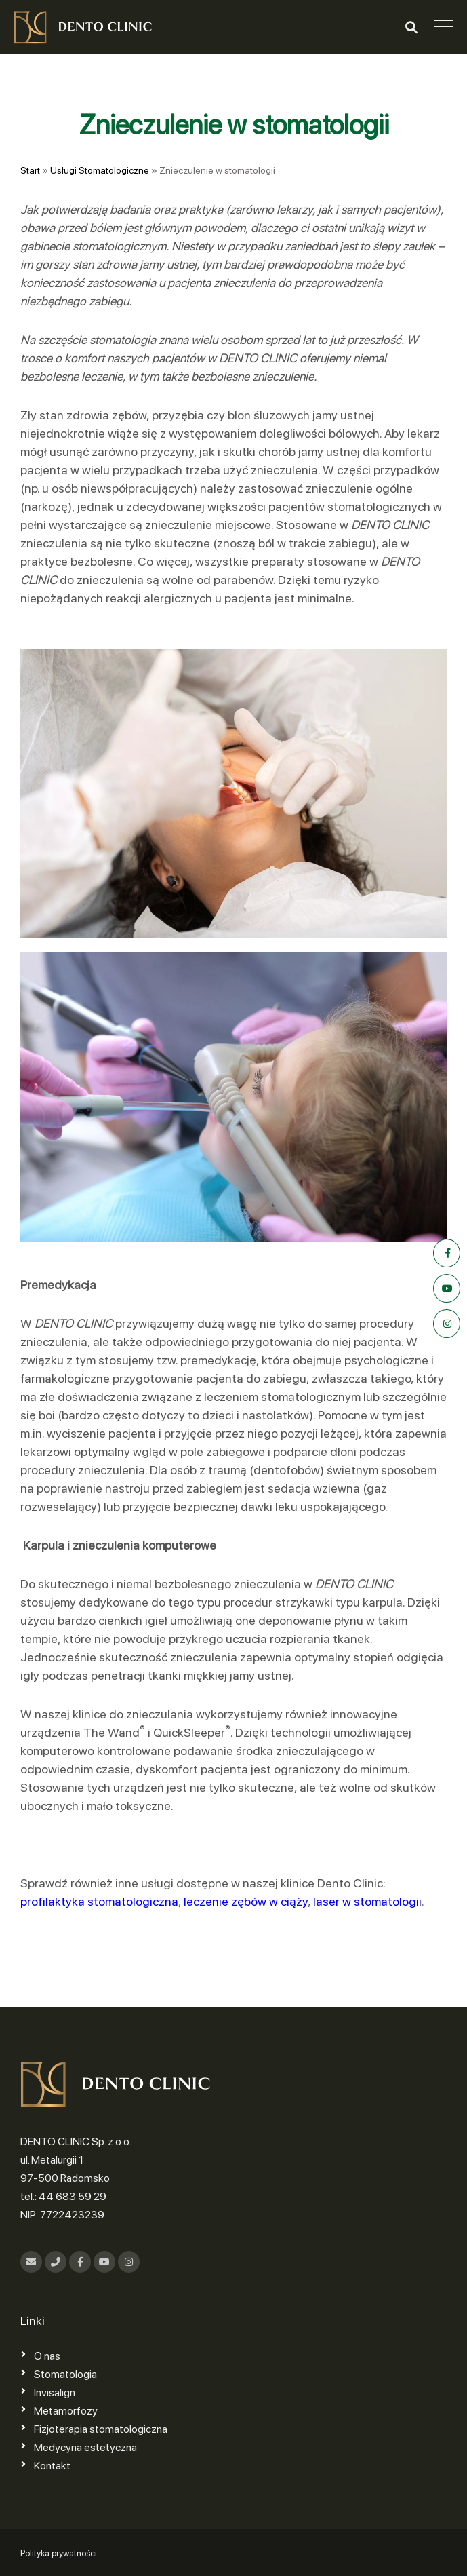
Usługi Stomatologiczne (99, 170)
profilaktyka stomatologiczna (99, 1901)
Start (30, 170)
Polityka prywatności (58, 2553)
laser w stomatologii (367, 1901)
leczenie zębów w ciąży (246, 1901)
